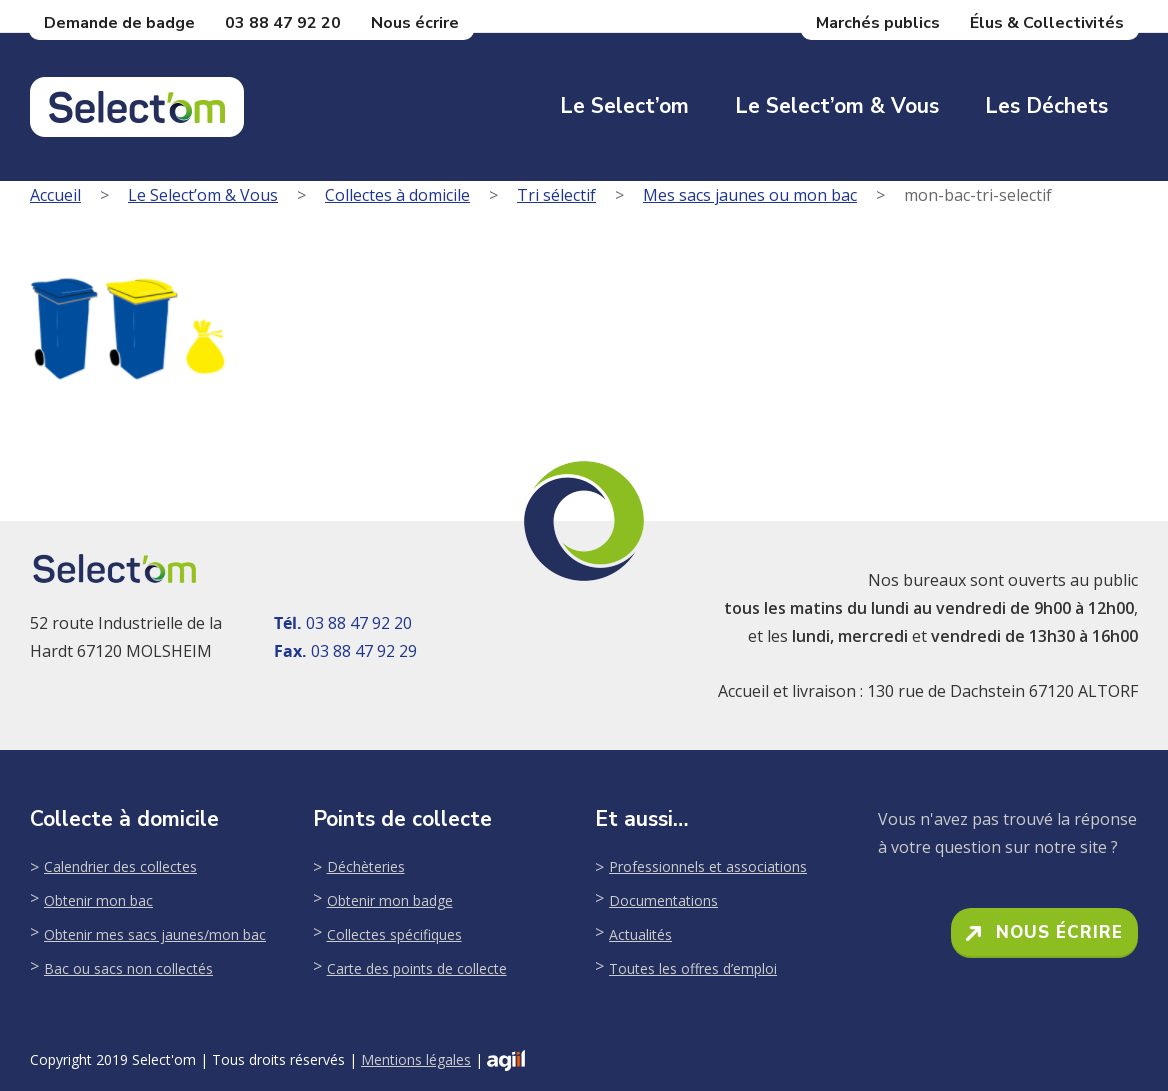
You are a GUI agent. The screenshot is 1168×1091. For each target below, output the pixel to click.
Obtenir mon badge (390, 900)
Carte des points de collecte (417, 968)
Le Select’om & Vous (837, 106)
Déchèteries (366, 866)
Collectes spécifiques (394, 934)
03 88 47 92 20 (283, 23)
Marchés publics (878, 23)
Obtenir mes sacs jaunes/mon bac (155, 934)
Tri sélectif (556, 195)
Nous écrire (415, 23)
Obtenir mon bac (98, 900)
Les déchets (1046, 106)
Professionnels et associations (708, 866)
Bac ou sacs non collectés (128, 968)
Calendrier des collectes (120, 866)
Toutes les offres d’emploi (693, 968)
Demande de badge (119, 23)
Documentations (663, 900)
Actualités (640, 934)
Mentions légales (416, 1059)
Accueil (55, 195)
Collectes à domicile (397, 195)
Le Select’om (624, 106)
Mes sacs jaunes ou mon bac (750, 195)
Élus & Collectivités (1047, 23)
